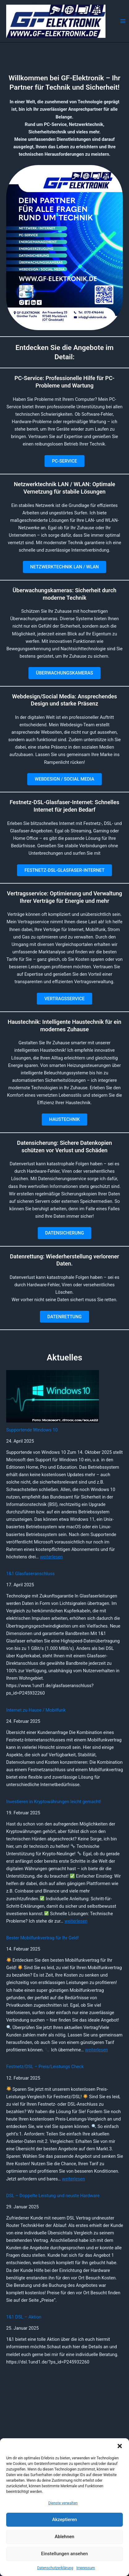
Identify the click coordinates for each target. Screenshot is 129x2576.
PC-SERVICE (64, 461)
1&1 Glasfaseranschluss (30, 1573)
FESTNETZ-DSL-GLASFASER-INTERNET (64, 870)
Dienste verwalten (63, 2503)
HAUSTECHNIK (64, 1119)
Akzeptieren (64, 2519)
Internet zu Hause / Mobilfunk (36, 1710)
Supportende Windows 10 (32, 1430)
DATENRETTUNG (64, 1316)
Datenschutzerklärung (55, 2568)
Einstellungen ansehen (64, 2553)
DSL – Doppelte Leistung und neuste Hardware (53, 2195)
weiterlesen (51, 1557)
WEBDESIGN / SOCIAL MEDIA (64, 779)
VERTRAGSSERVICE (64, 998)
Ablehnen (64, 2536)
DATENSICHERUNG (64, 1233)
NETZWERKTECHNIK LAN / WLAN (64, 567)
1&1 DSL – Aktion (23, 2317)
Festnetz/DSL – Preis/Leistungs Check (45, 2066)
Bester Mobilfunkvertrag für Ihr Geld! (42, 1938)
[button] (120, 2446)
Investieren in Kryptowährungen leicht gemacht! (53, 1801)
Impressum (85, 2568)
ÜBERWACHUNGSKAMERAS (64, 673)
